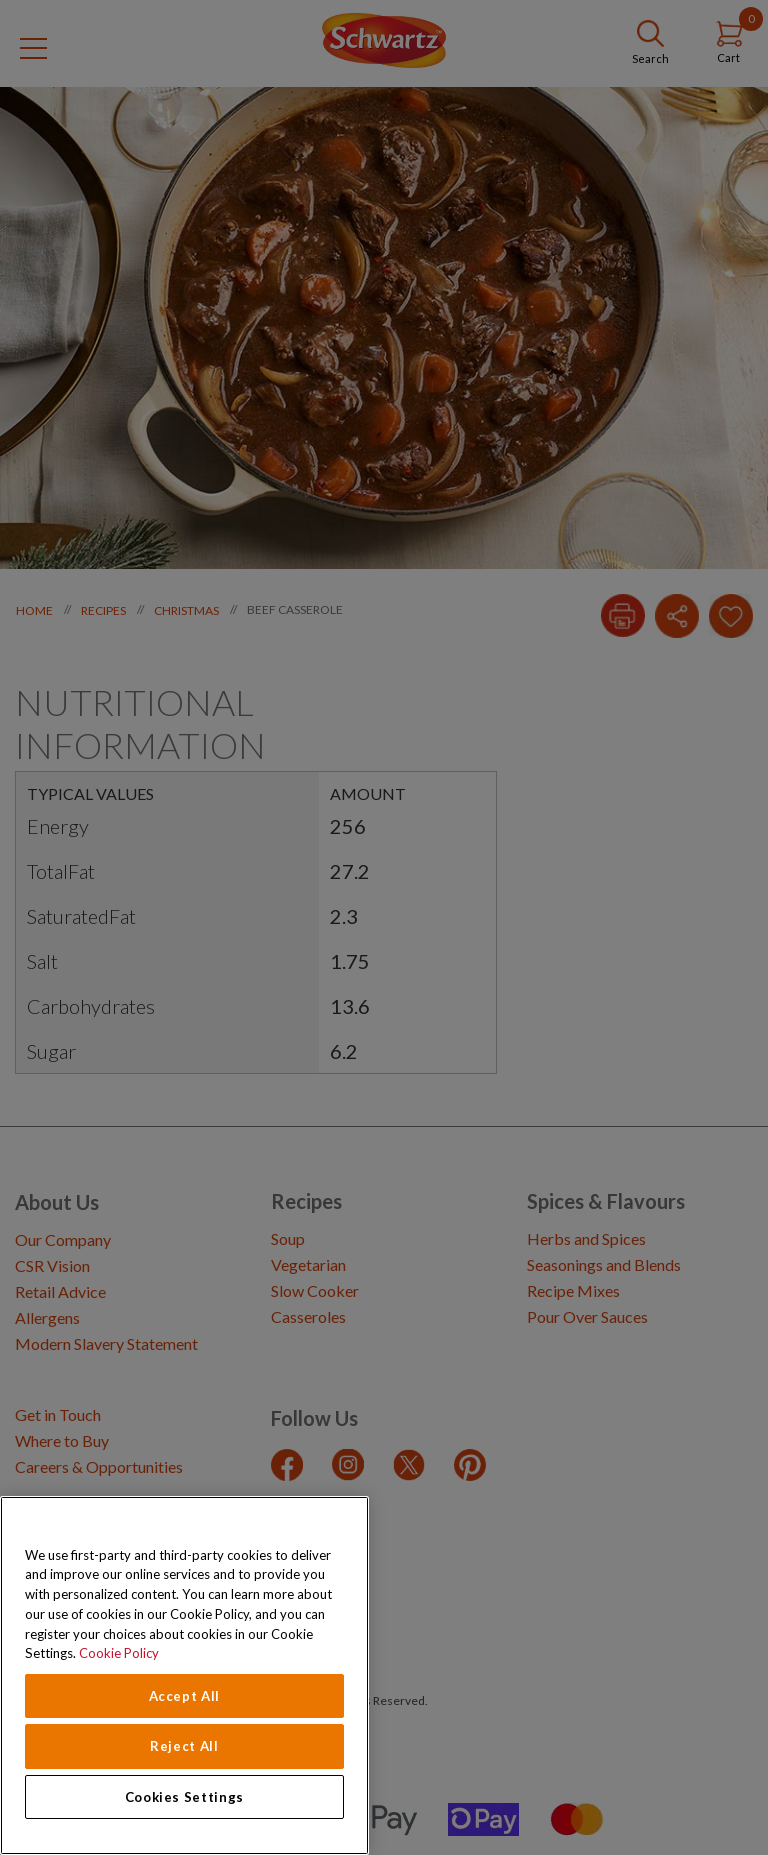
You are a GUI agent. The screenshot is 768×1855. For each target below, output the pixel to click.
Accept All (185, 1696)
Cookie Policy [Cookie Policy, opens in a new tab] (119, 1653)
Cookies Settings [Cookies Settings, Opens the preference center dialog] (185, 1797)
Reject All (184, 1746)
